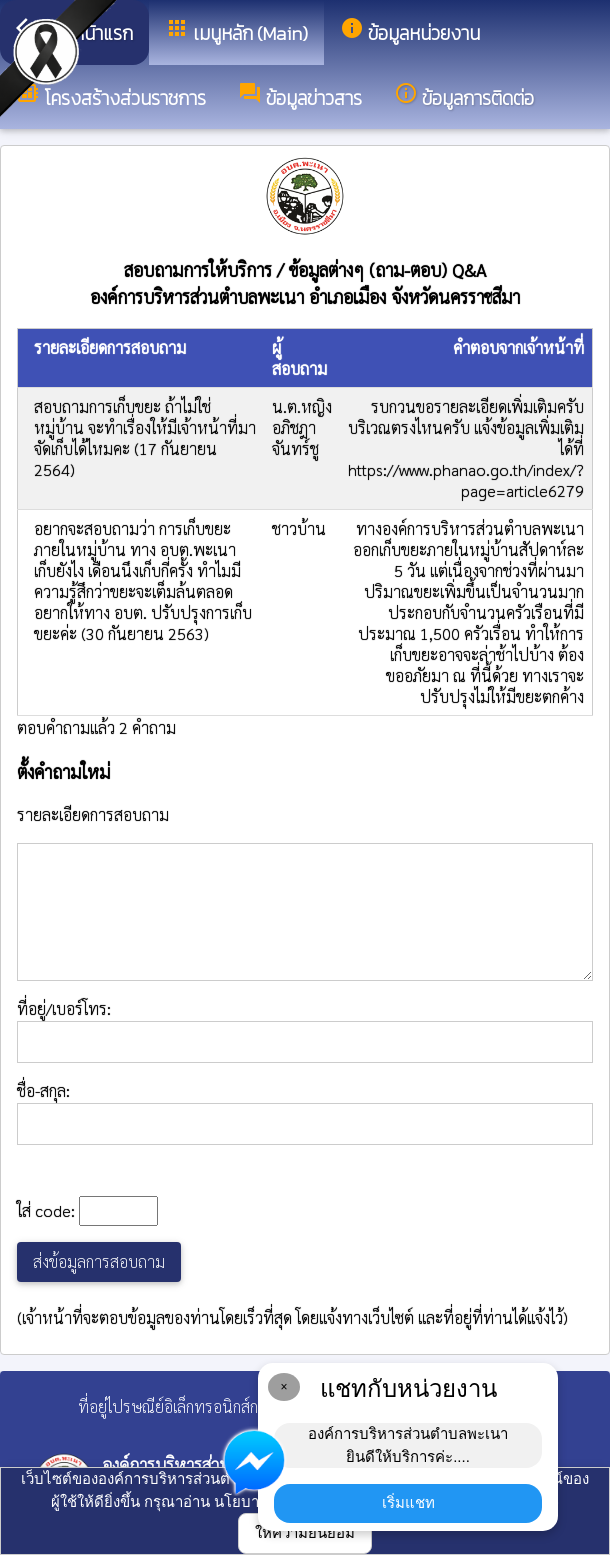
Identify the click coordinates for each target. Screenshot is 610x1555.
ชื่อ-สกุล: (305, 1112)
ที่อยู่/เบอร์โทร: (305, 1030)
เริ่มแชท (408, 1502)
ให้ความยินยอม (305, 1532)
